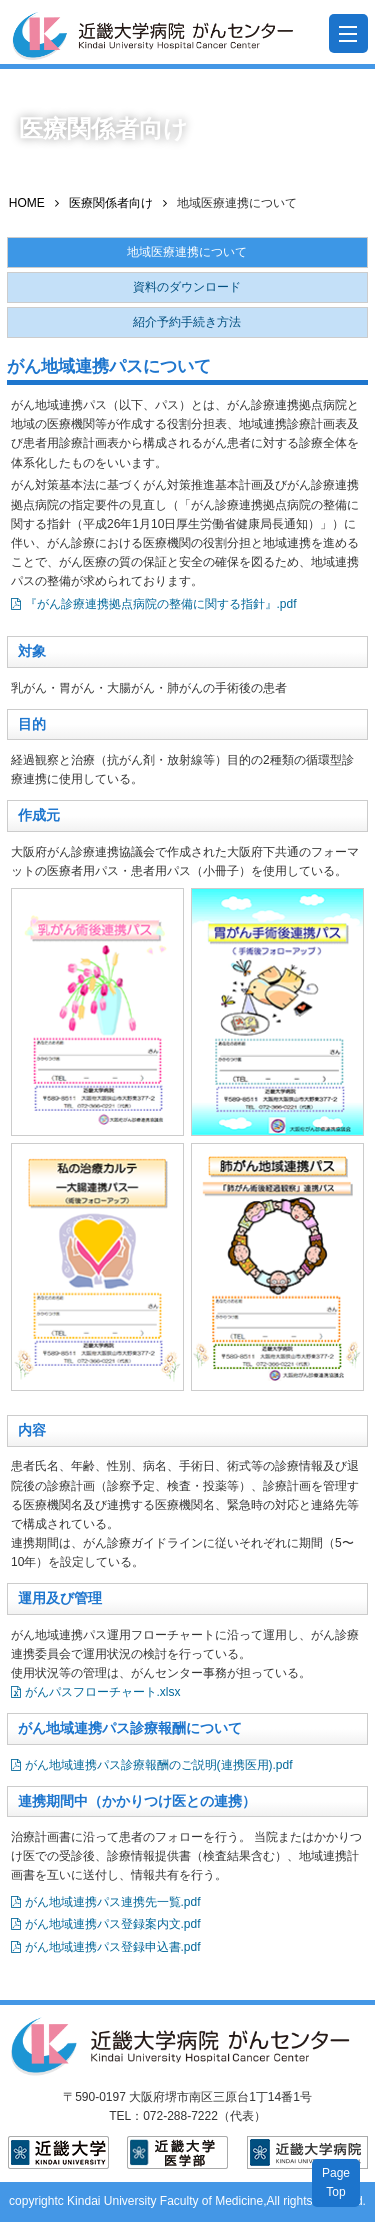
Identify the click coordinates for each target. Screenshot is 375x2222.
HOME (27, 203)
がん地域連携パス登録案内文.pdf (113, 1924)
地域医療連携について (187, 252)
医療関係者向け (111, 203)
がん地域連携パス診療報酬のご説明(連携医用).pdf (159, 1765)
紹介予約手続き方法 (187, 322)
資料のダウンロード (187, 287)
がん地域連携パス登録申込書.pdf (113, 1947)
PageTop (336, 2182)
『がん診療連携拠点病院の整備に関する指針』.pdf (161, 604)
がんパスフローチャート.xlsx (103, 1692)
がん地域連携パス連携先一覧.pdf (113, 1902)
